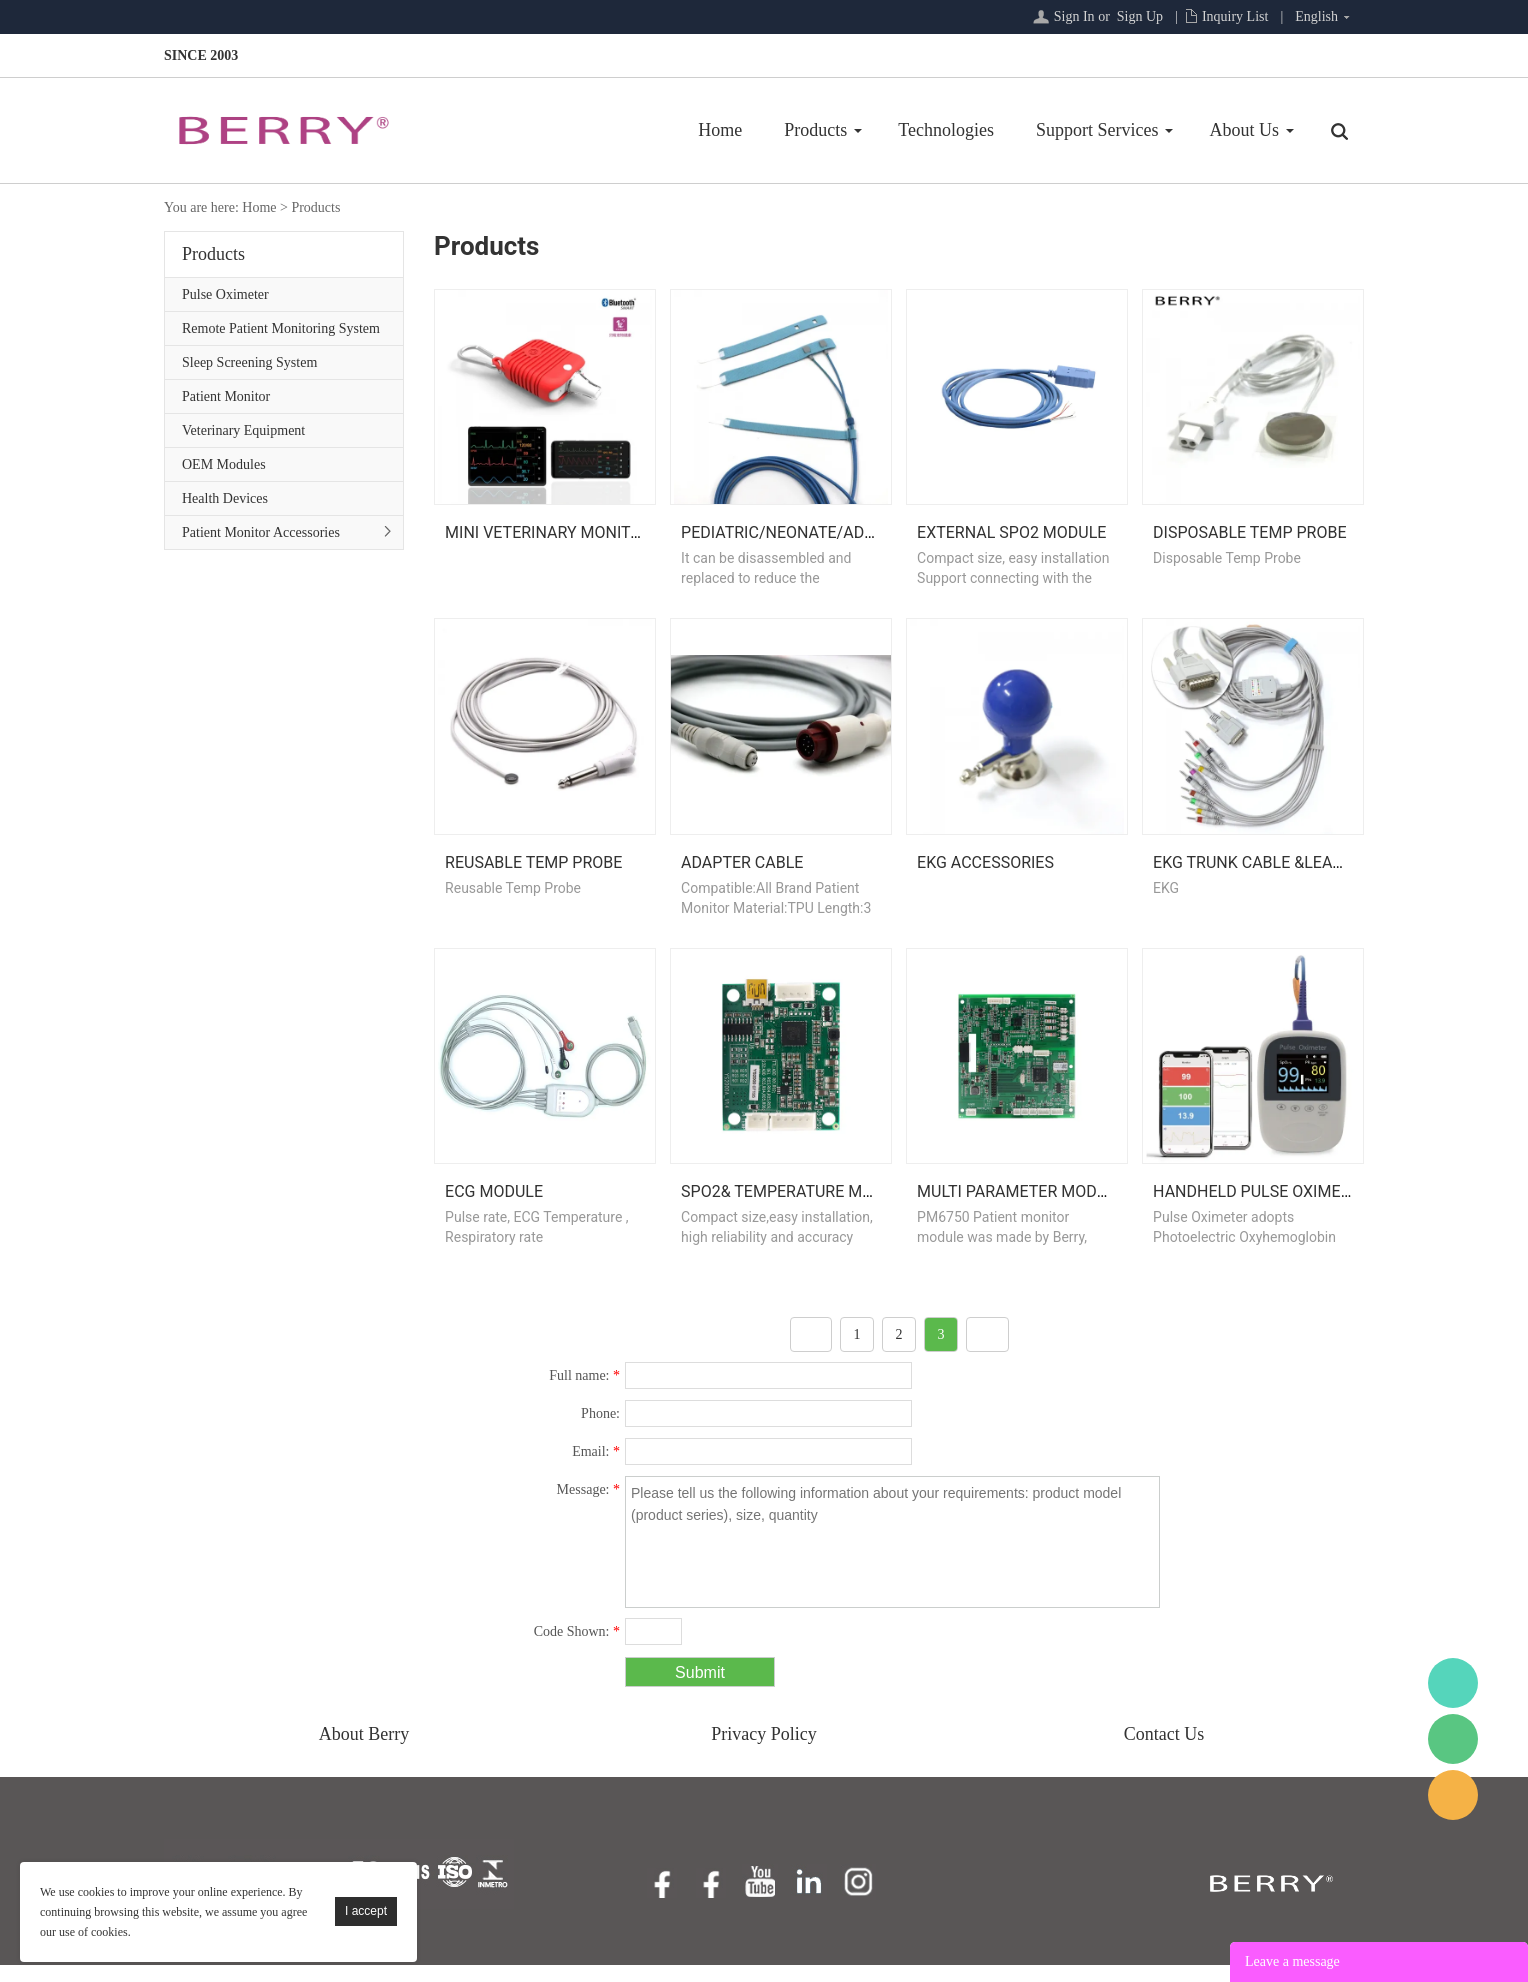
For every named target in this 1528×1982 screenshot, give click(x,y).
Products (815, 130)
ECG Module (494, 1208)
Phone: (600, 1430)
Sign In (1074, 16)
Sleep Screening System (249, 362)
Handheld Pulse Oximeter (1261, 1208)
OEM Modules (224, 464)
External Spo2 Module (1011, 538)
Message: (588, 1506)
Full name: (584, 1392)
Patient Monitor (226, 396)
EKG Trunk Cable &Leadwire (1266, 873)
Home (720, 130)
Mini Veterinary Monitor (548, 538)
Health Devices (225, 498)
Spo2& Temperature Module (796, 1208)
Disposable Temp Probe (1249, 538)
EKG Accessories (985, 873)
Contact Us (1164, 1751)
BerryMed (1453, 1683)
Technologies (946, 130)
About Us (1244, 130)
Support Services (1097, 130)
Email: (596, 1468)
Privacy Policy (764, 1751)
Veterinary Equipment (243, 430)
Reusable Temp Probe (533, 873)
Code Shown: (577, 1648)
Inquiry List (1235, 16)
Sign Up (1140, 16)
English (1316, 16)
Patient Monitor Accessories (261, 532)
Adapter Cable (742, 873)
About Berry (364, 1751)
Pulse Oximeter (225, 294)
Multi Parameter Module (1021, 1208)
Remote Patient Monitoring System (281, 328)
